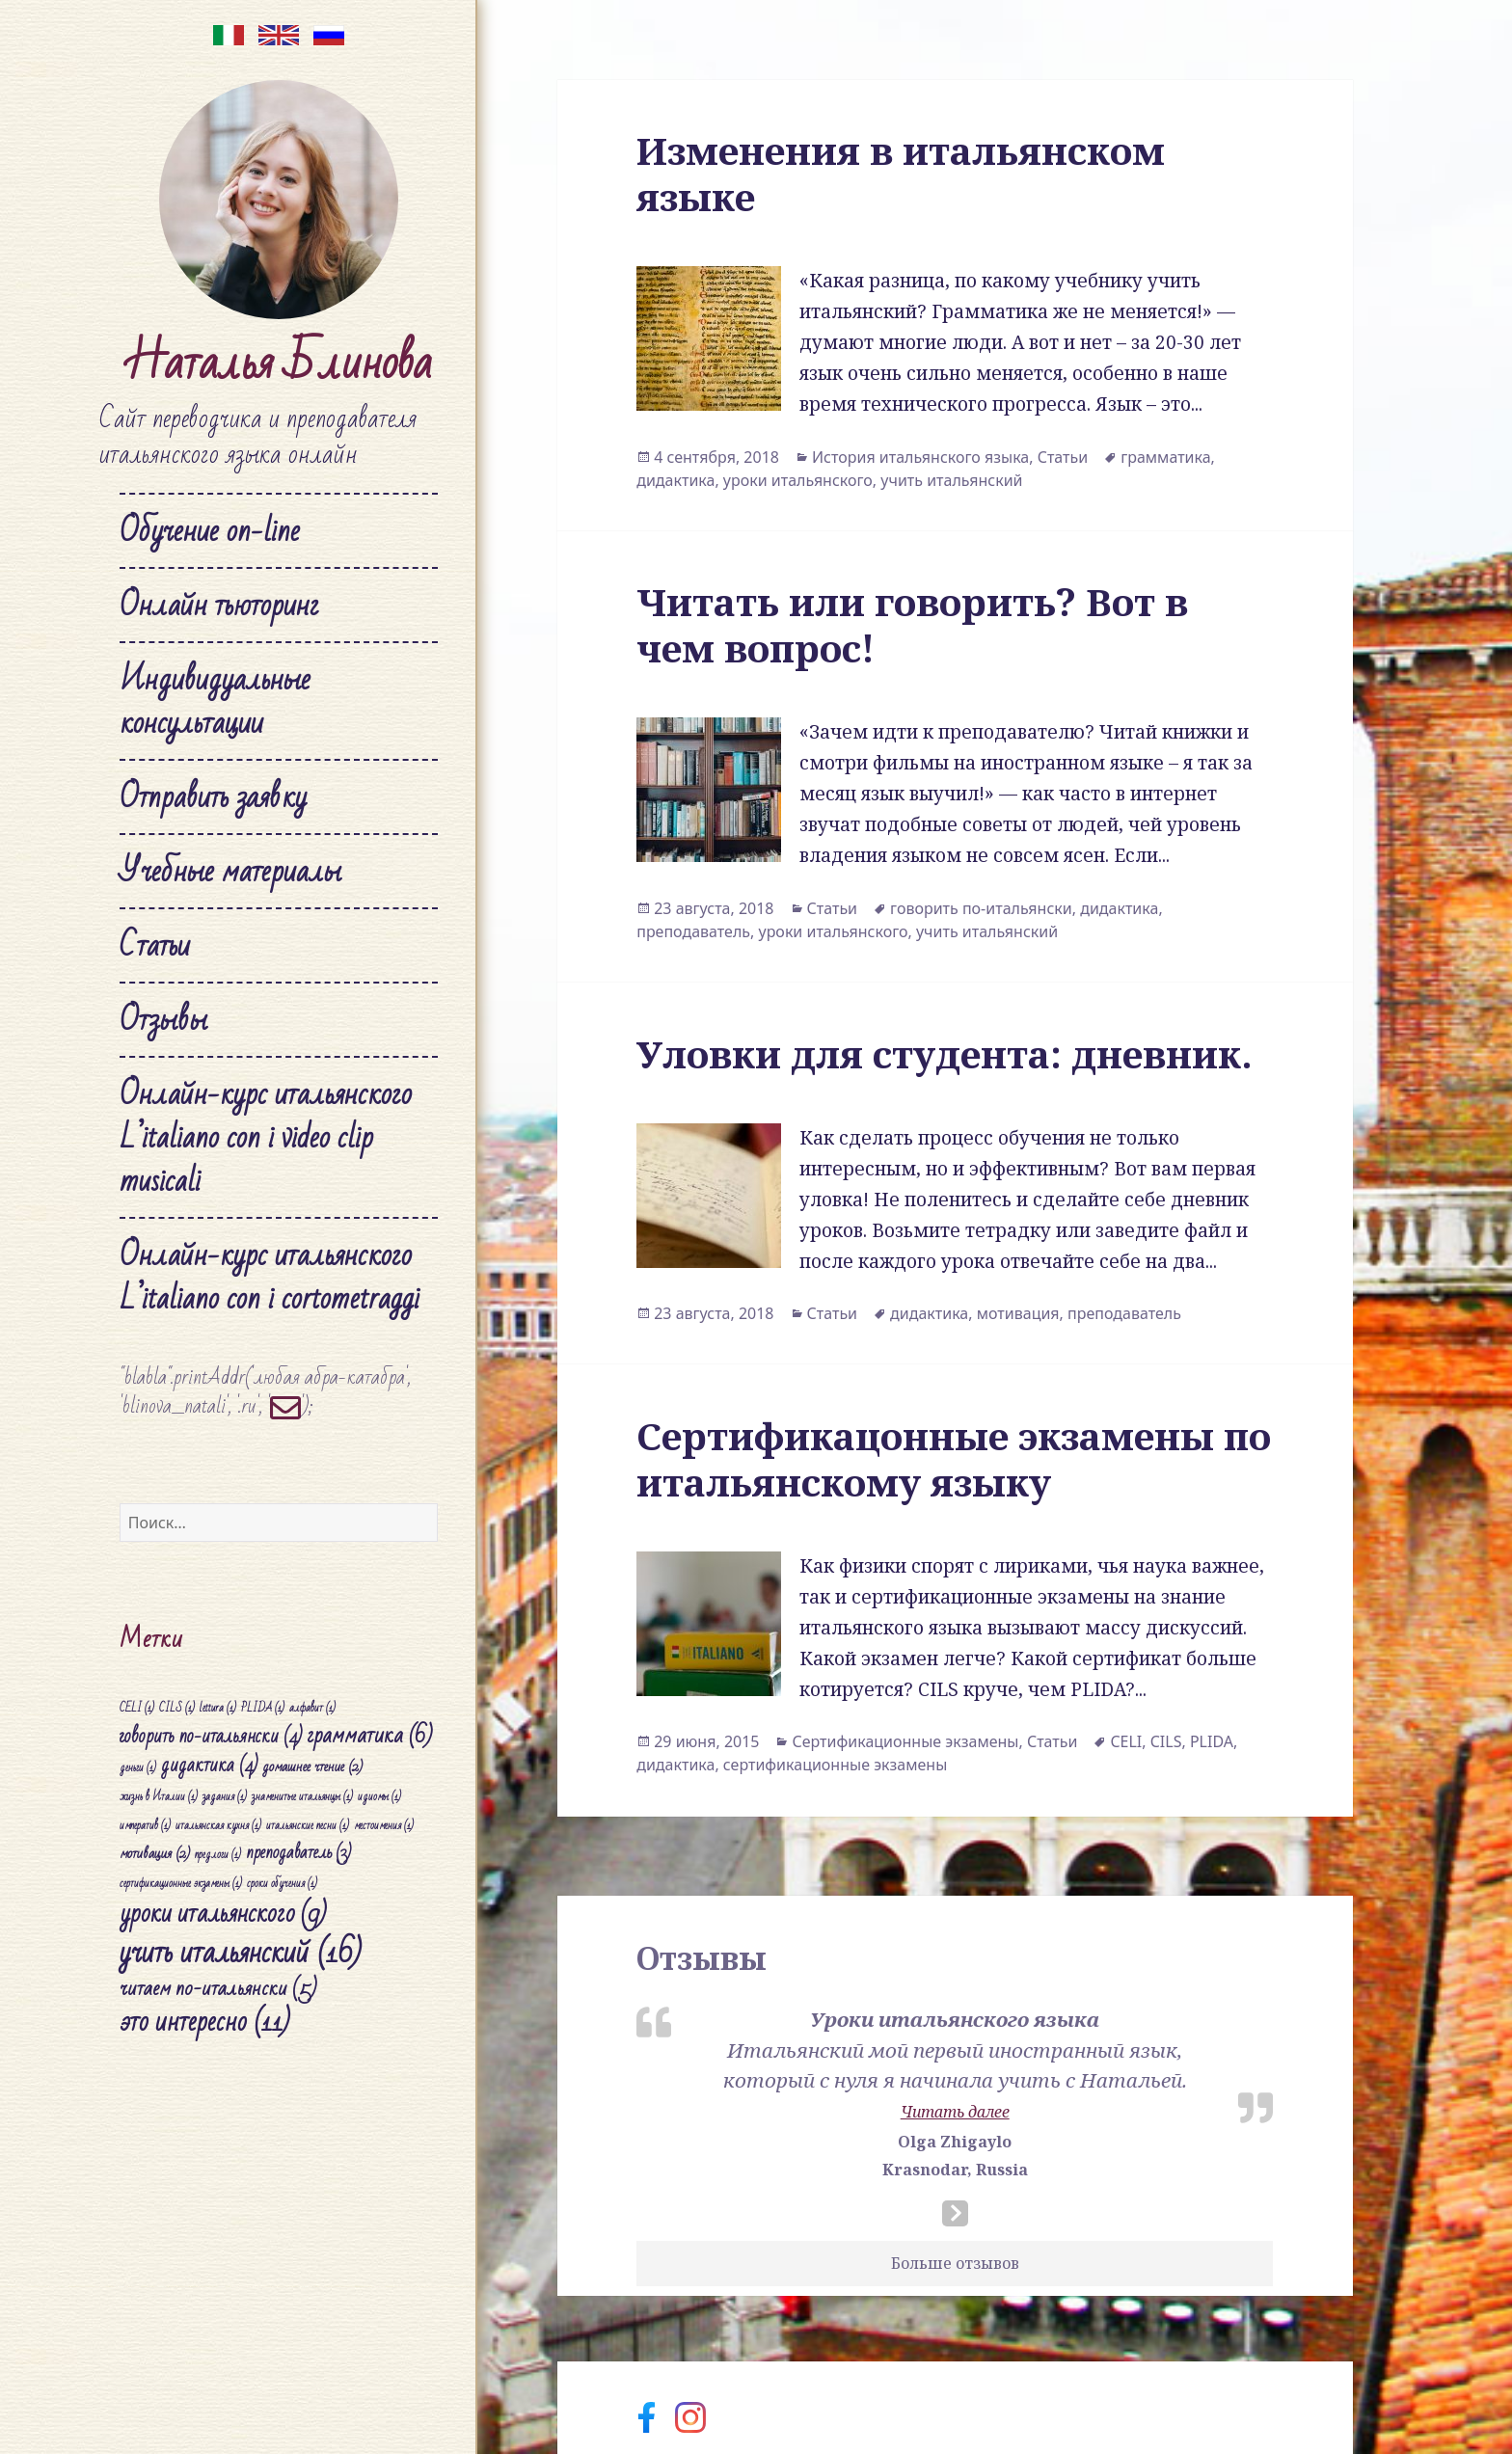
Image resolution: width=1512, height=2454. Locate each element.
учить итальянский (951, 480)
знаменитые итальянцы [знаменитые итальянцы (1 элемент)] (302, 1797)
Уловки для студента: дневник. (944, 1053)
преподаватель (693, 931)
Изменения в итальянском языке (900, 173)
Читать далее (955, 2111)
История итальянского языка (920, 457)
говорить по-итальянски (981, 908)
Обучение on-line (210, 530)
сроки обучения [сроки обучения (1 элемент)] (282, 1884)
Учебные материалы (230, 871)
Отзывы (163, 1019)
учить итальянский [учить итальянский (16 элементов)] (241, 1953)
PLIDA (1211, 1741)
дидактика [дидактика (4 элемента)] (209, 1765)
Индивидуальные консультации (215, 701)
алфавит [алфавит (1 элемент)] (312, 1707)
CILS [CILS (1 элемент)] (177, 1707)
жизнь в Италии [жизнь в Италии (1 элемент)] (159, 1797)
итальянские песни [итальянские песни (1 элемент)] (307, 1826)
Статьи (155, 945)
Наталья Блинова (278, 363)
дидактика (675, 480)
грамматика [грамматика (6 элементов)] (369, 1734)
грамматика (1165, 457)
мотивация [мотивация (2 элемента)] (155, 1853)
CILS (1166, 1741)
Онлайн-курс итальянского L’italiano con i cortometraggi (269, 1277)
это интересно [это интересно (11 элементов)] (205, 2022)
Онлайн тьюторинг (219, 605)
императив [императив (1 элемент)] (145, 1826)
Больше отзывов (955, 2263)
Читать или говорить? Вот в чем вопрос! (912, 624)
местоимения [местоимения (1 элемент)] (384, 1826)
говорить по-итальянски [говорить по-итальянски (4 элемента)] (211, 1735)
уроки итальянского (798, 480)
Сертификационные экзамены (905, 1741)
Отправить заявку (213, 797)
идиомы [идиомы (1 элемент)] (379, 1797)
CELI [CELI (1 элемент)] (137, 1707)
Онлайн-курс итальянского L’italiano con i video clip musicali (266, 1137)
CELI (1126, 1741)
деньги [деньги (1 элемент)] (138, 1768)
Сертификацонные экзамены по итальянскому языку (953, 1458)
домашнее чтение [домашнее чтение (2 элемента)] (312, 1766)
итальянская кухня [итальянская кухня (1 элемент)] (218, 1826)
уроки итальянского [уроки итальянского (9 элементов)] (223, 1913)
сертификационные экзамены (835, 1764)
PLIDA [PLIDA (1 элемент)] (262, 1707)
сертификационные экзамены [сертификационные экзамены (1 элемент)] (181, 1884)
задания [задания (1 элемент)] (224, 1797)
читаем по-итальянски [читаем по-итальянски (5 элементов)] (218, 1988)
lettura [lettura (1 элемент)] (218, 1707)
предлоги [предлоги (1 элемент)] (218, 1855)
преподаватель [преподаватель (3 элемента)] (298, 1853)
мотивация (1018, 1313)
